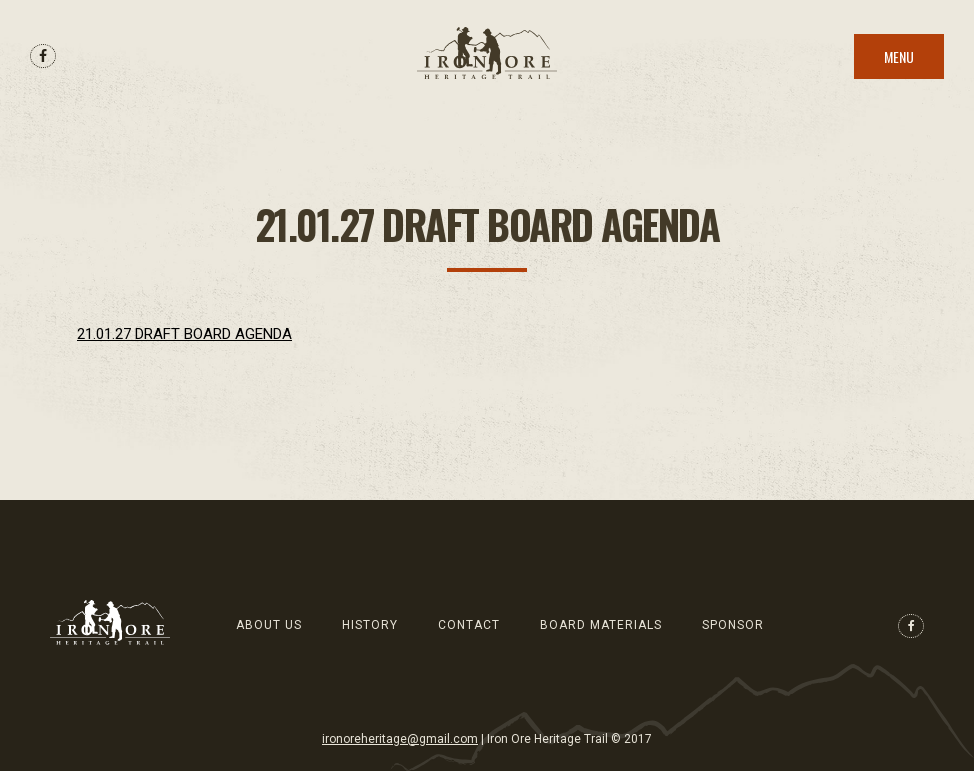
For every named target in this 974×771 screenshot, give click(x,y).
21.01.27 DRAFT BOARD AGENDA (184, 334)
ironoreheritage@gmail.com (400, 739)
